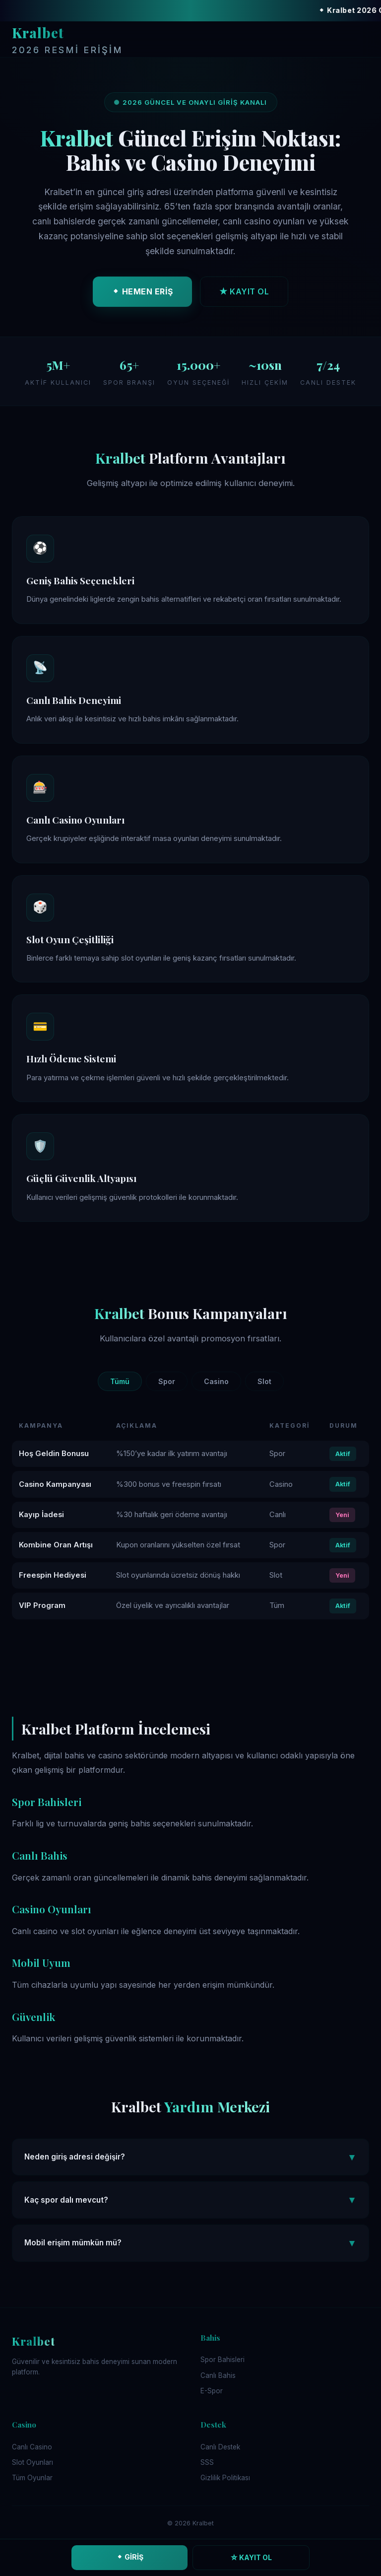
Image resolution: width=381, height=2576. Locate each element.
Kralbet (67, 40)
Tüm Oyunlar (32, 2478)
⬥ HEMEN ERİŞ (142, 295)
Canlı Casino (32, 2447)
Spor (166, 1381)
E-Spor (211, 2391)
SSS (207, 2462)
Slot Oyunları (32, 2462)
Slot (264, 1381)
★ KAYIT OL (244, 295)
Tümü (119, 1381)
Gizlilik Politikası (225, 2478)
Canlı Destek (220, 2447)
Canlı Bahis (218, 2375)
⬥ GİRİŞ (129, 2557)
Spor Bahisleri (222, 2360)
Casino (216, 1381)
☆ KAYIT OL (251, 2557)
